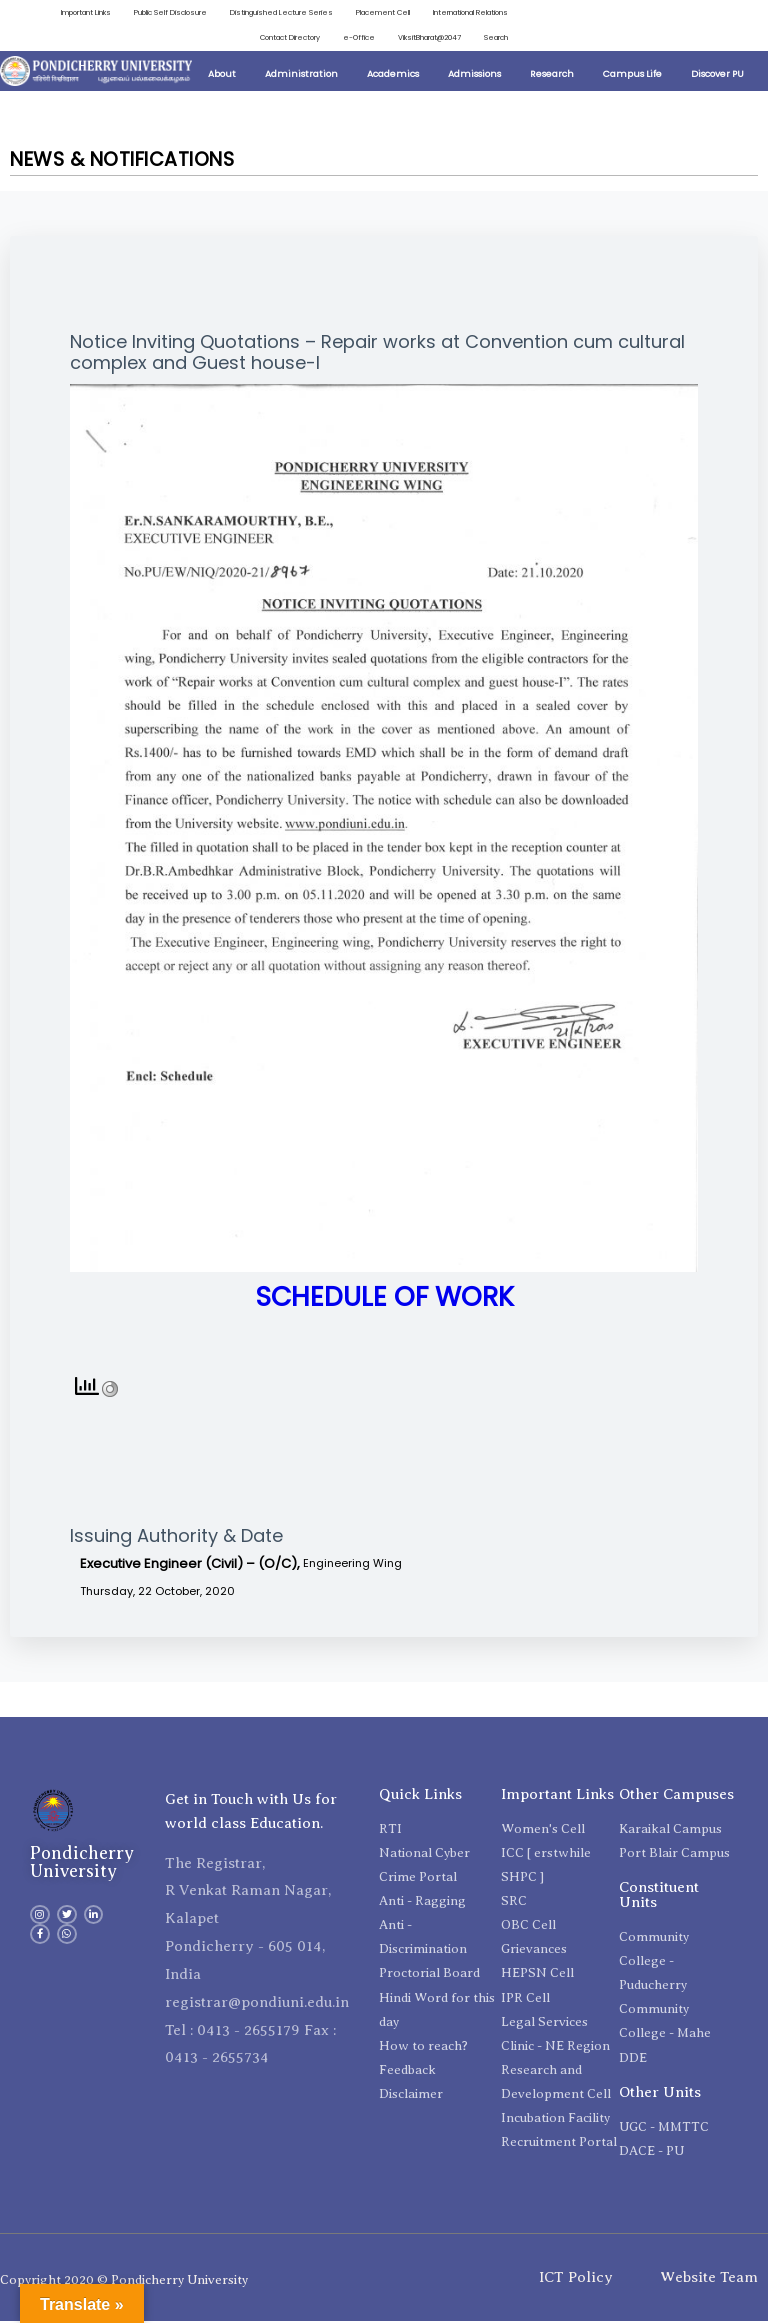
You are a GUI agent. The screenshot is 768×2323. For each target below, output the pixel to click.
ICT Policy (576, 2279)
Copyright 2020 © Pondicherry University (124, 2280)
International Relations (468, 12)
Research (552, 75)
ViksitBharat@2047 (427, 38)
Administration (301, 75)
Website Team (709, 2279)
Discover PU (717, 75)
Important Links (73, 12)
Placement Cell (377, 12)
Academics (393, 75)
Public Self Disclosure (160, 12)
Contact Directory (283, 38)
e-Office (354, 38)
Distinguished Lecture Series (273, 12)
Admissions (474, 75)
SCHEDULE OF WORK (384, 1298)
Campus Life (632, 75)
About (222, 75)
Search (495, 38)
